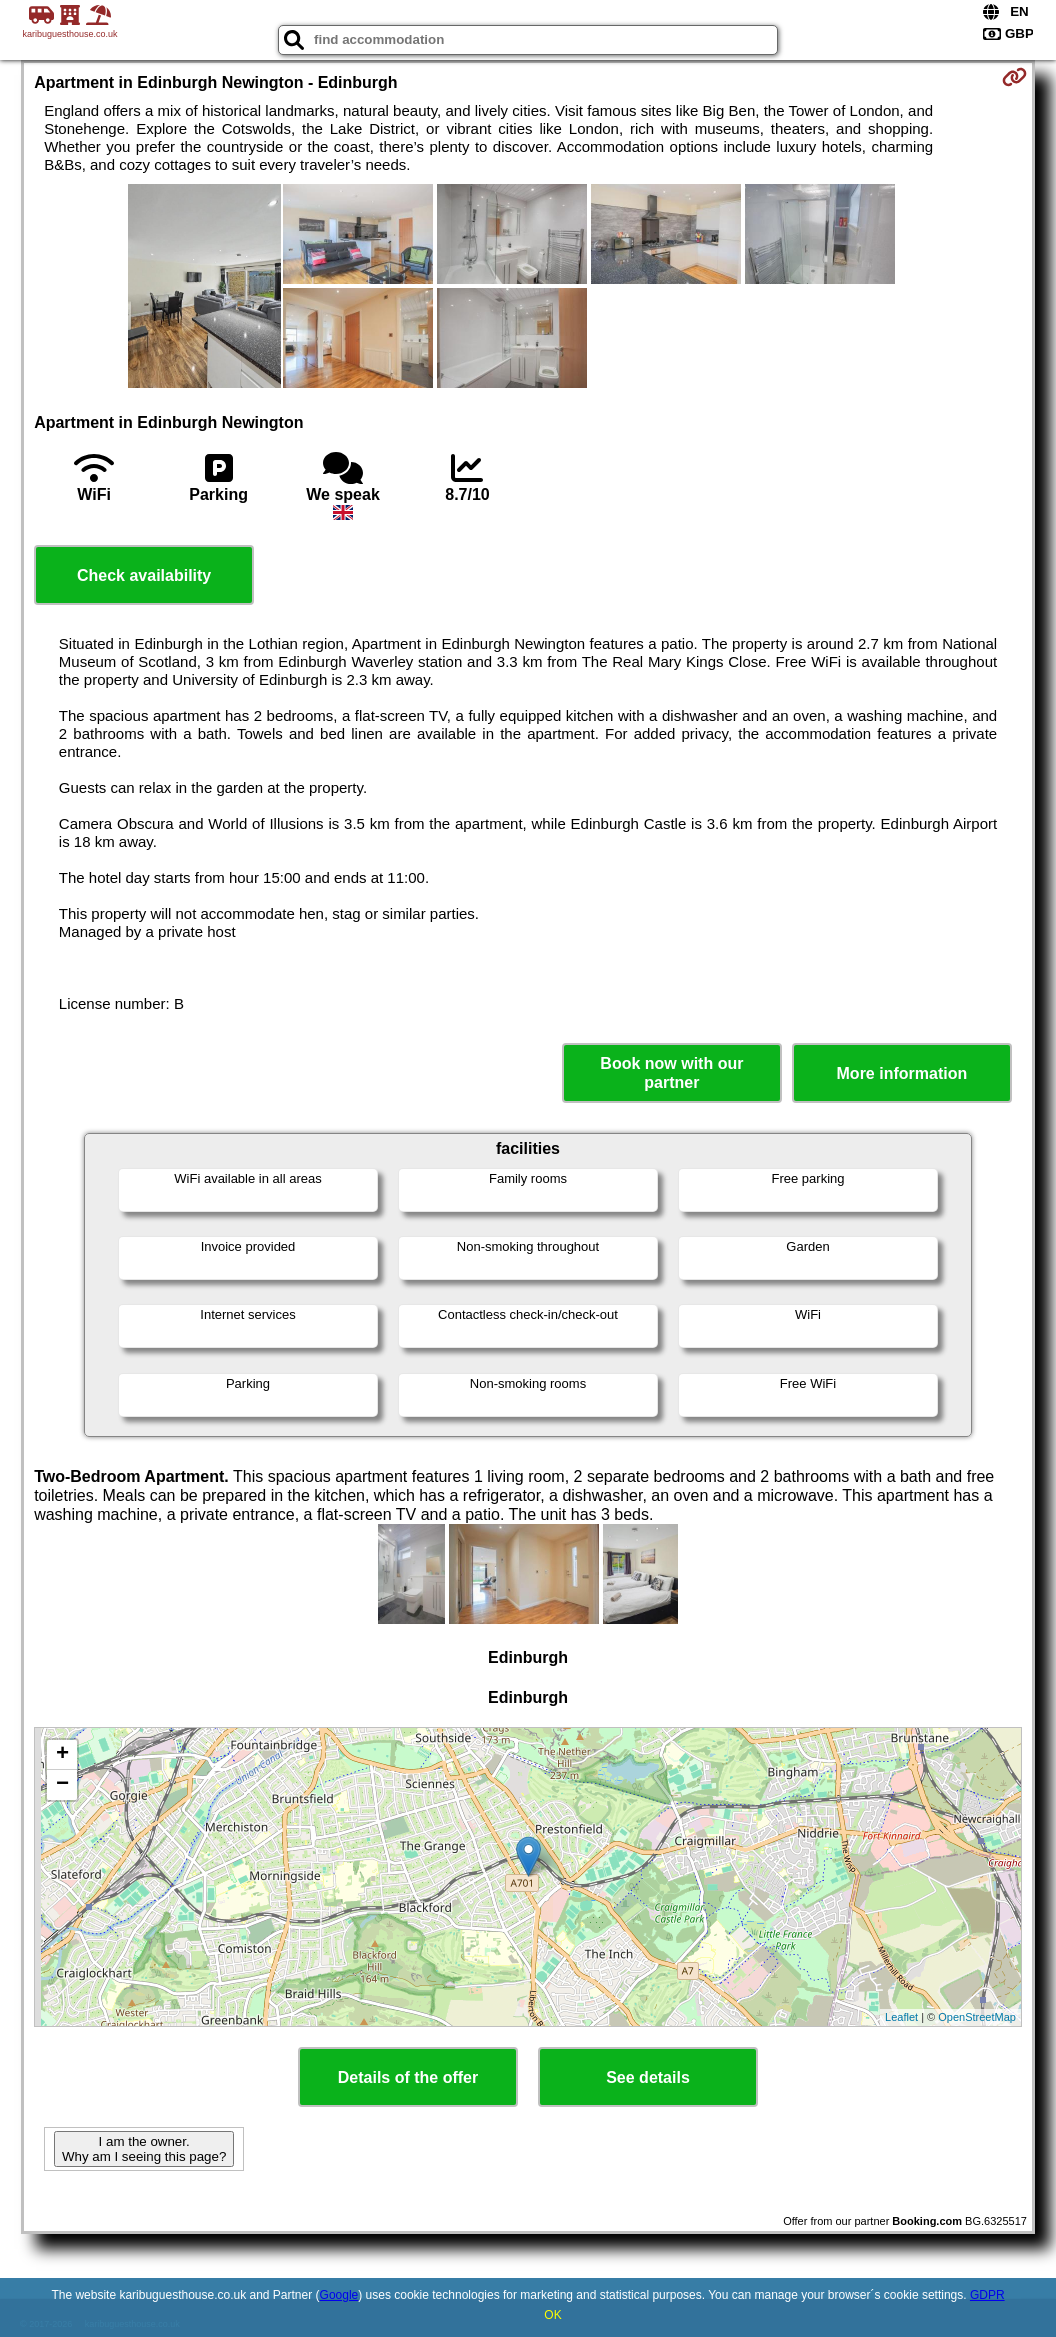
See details (648, 2077)
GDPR (987, 2295)
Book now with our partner (671, 1073)
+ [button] (62, 1755)
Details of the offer (408, 2077)
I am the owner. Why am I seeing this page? (144, 2149)
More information (902, 1073)
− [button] (62, 1785)
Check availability (144, 575)
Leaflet (901, 2017)
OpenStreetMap (977, 2017)
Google (339, 2295)
